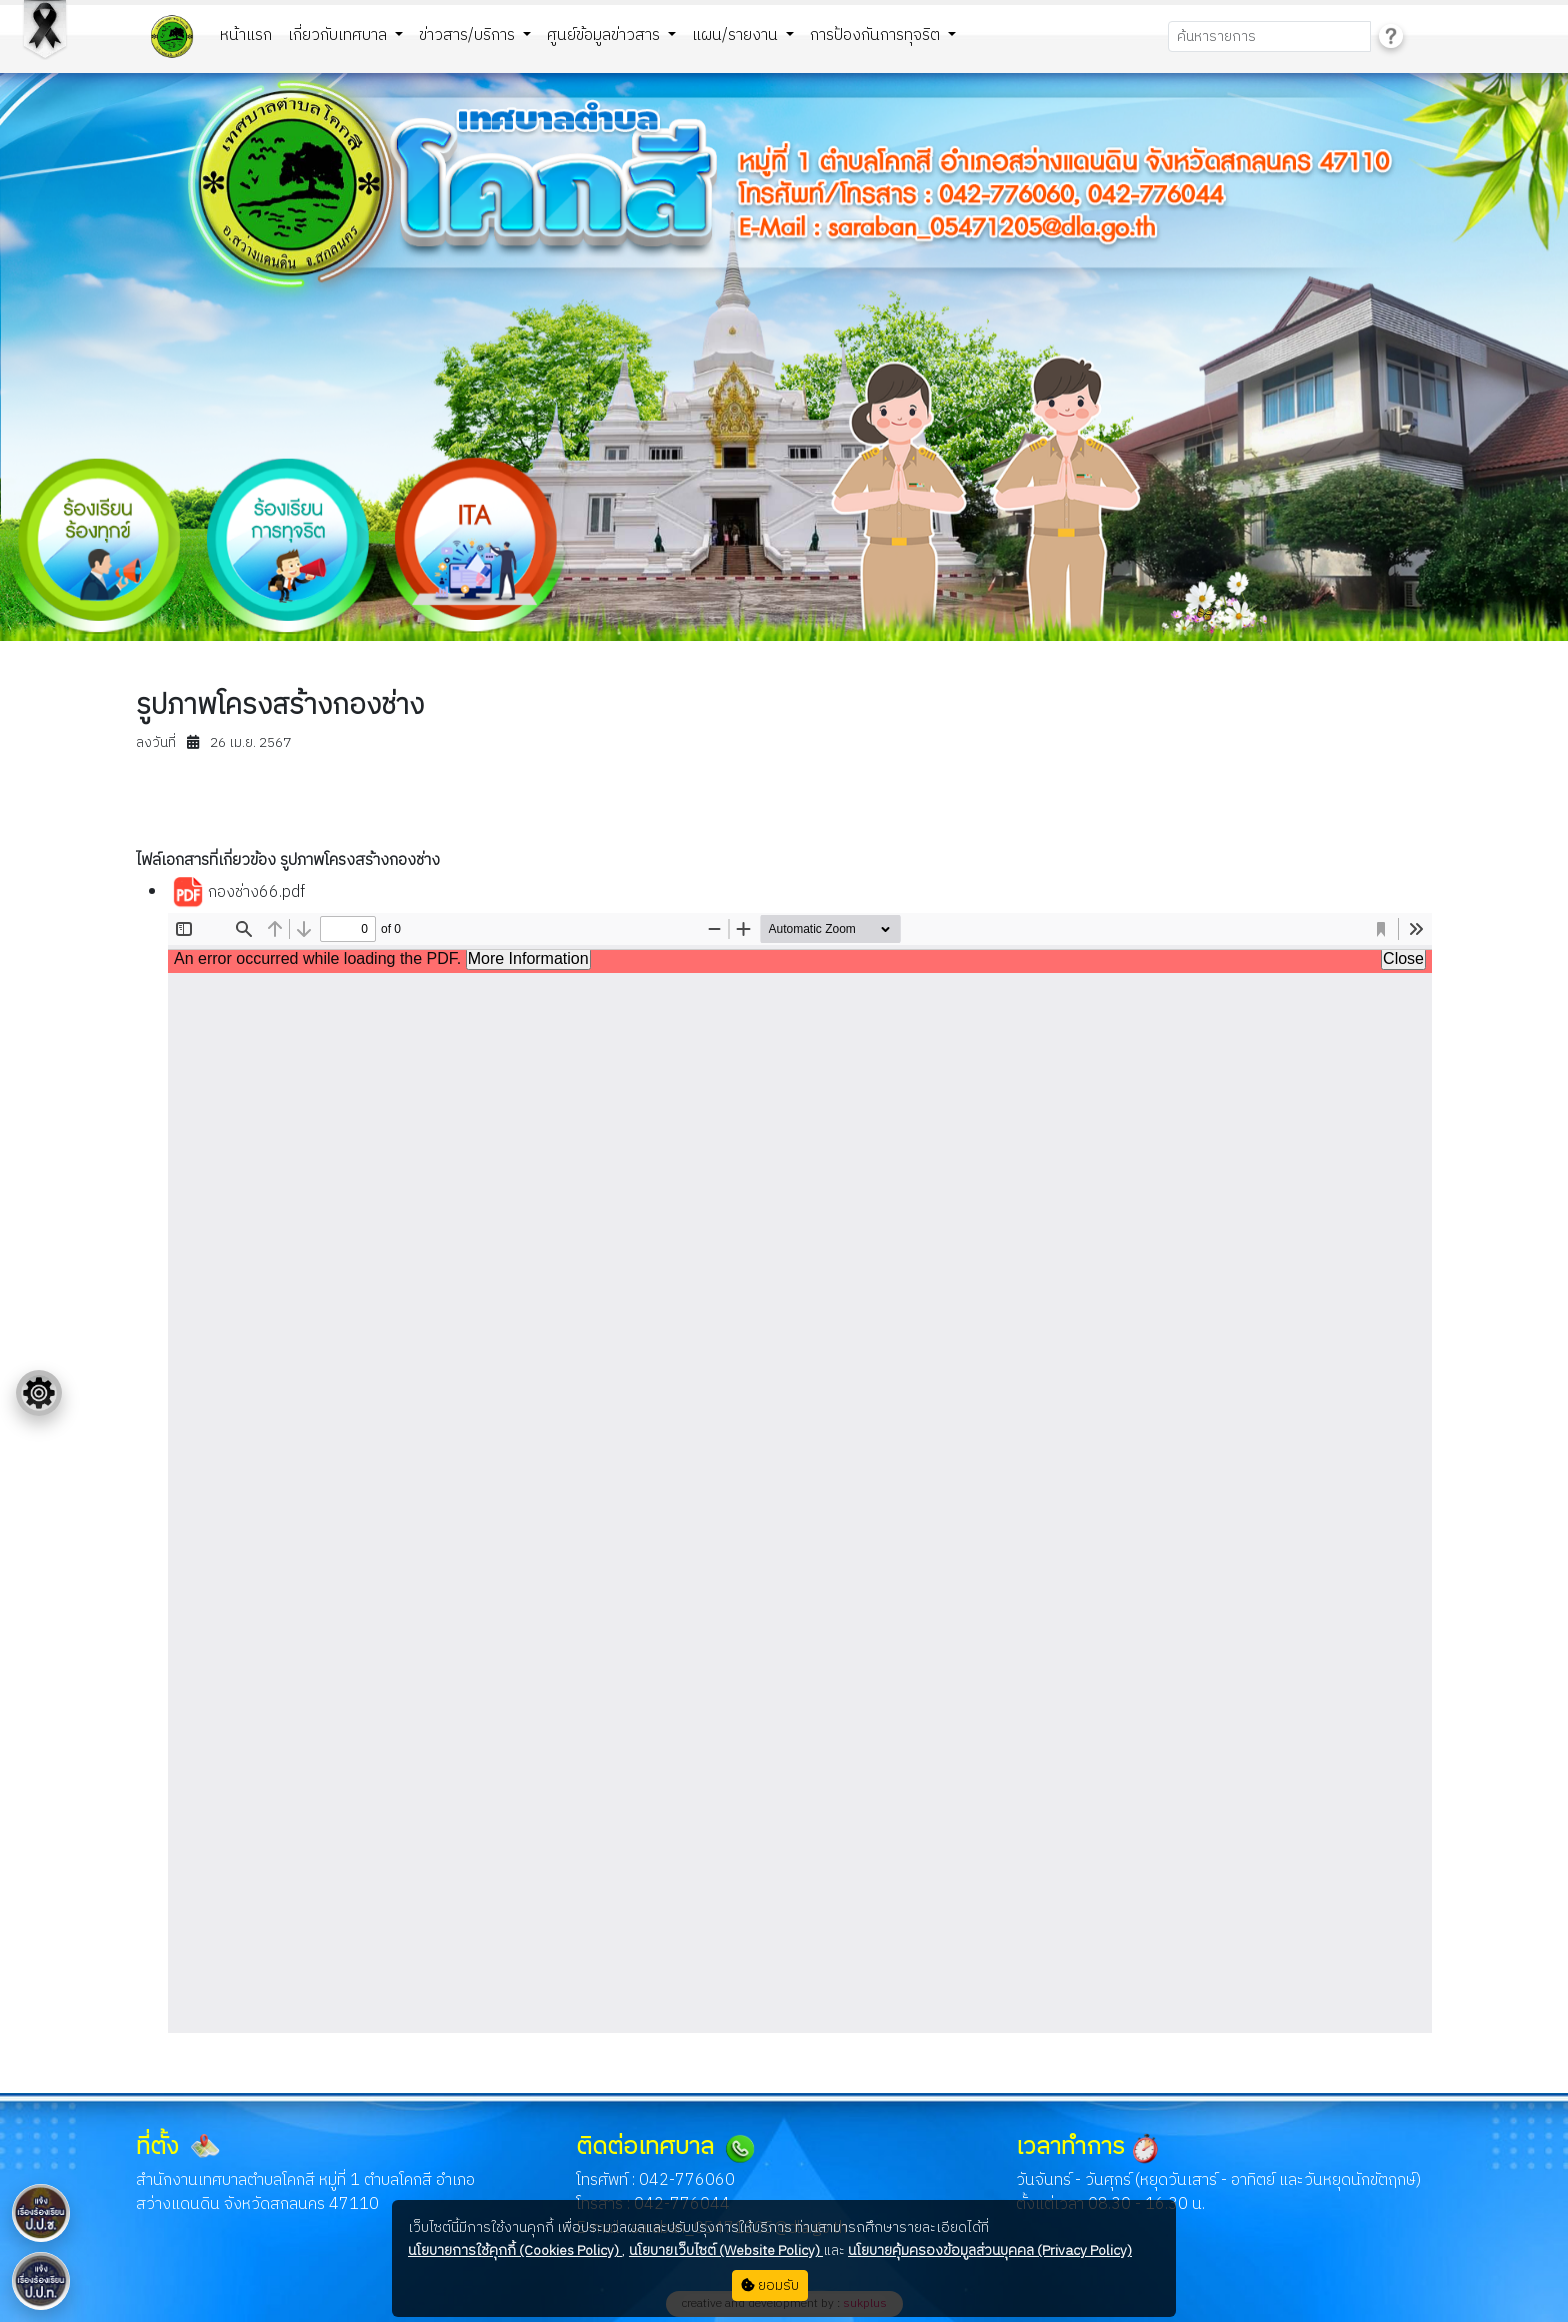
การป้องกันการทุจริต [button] (877, 35)
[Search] (1269, 36)
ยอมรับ (770, 2285)
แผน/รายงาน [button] (737, 35)
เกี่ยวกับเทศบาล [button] (339, 35)
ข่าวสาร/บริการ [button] (469, 35)
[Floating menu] (39, 1393)
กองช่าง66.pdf (238, 893)
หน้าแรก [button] (246, 35)
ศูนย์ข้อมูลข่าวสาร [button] (605, 35)
